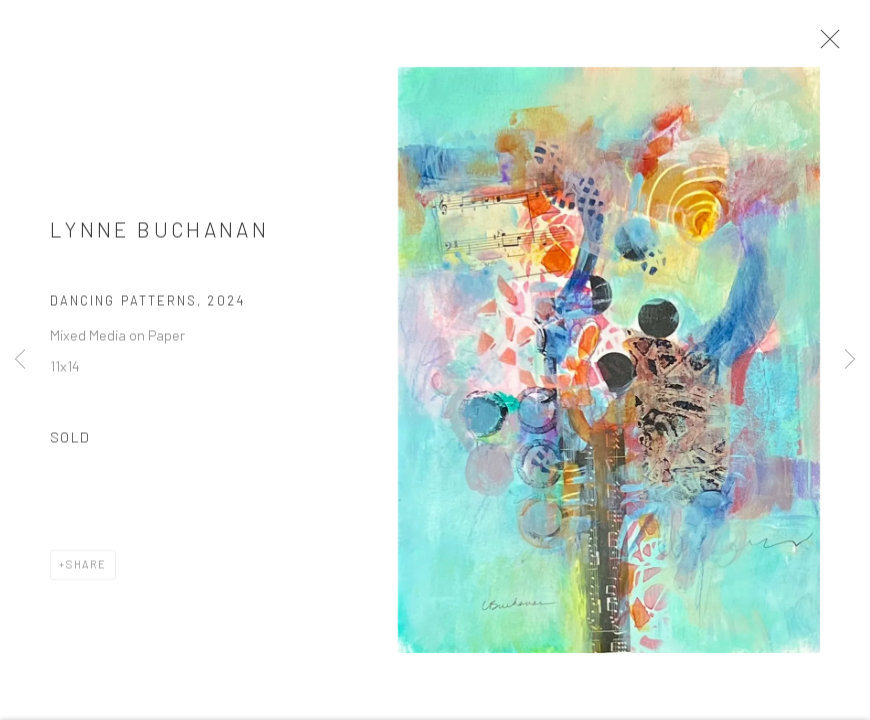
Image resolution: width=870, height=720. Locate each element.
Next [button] (850, 360)
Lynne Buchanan (159, 234)
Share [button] (86, 569)
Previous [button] (20, 360)
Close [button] (830, 45)
